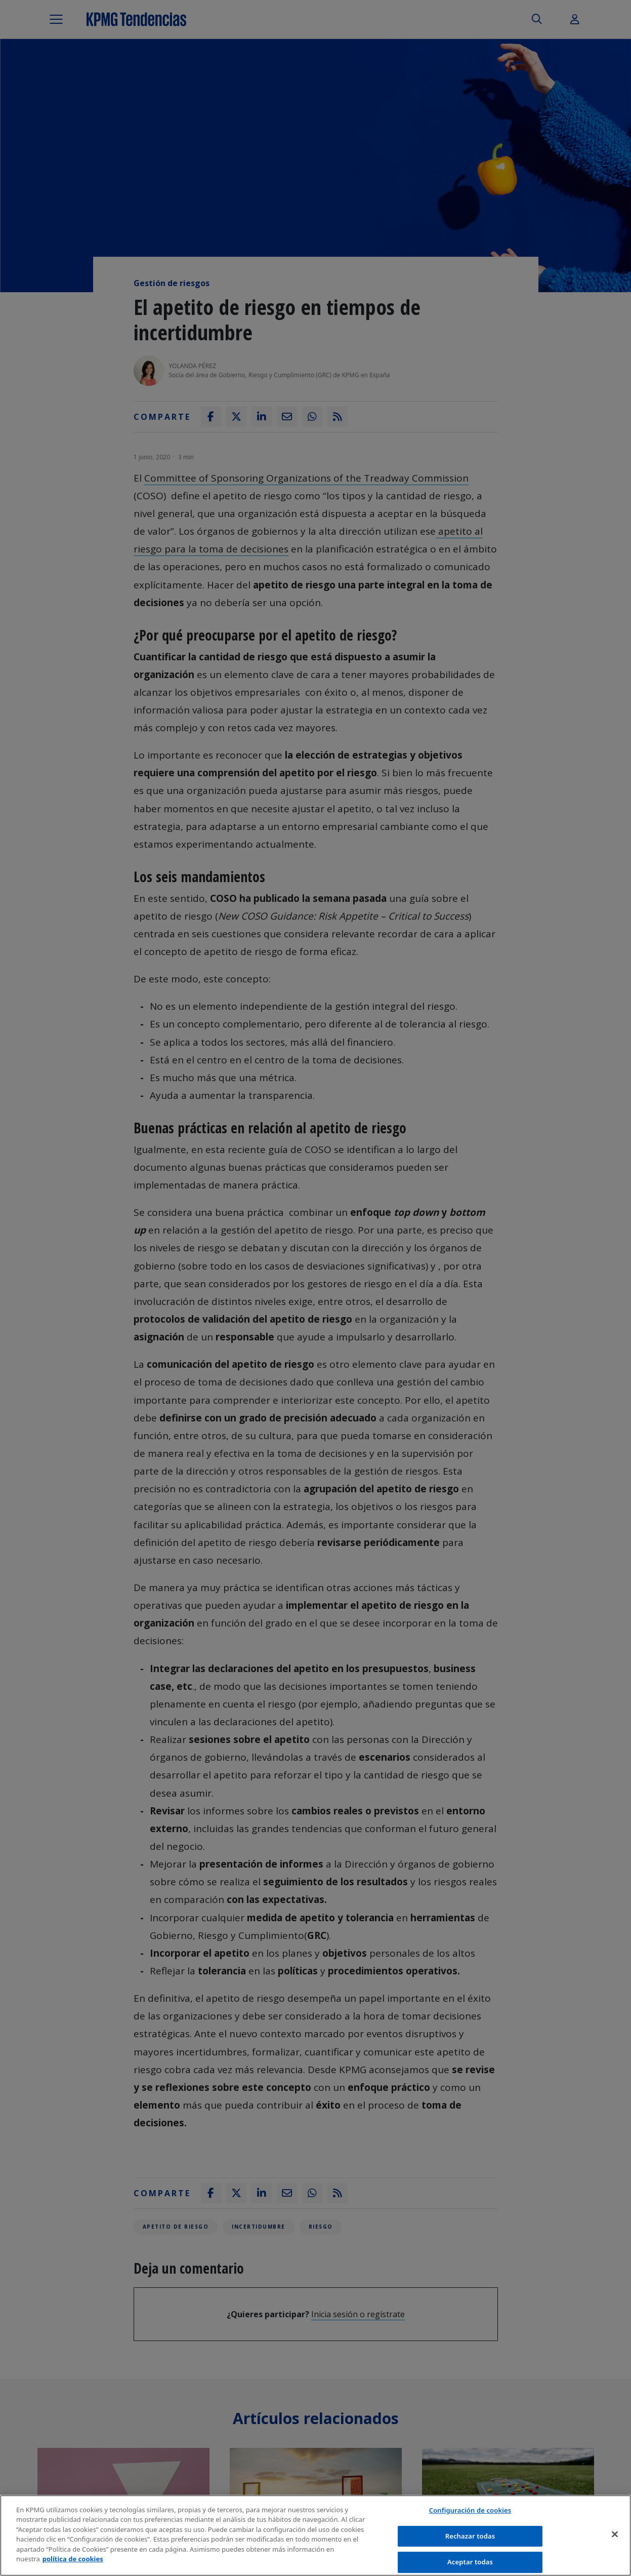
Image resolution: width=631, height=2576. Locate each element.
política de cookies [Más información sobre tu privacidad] (73, 2558)
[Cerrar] (615, 2534)
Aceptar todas (470, 2561)
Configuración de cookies (470, 2510)
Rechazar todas (470, 2536)
